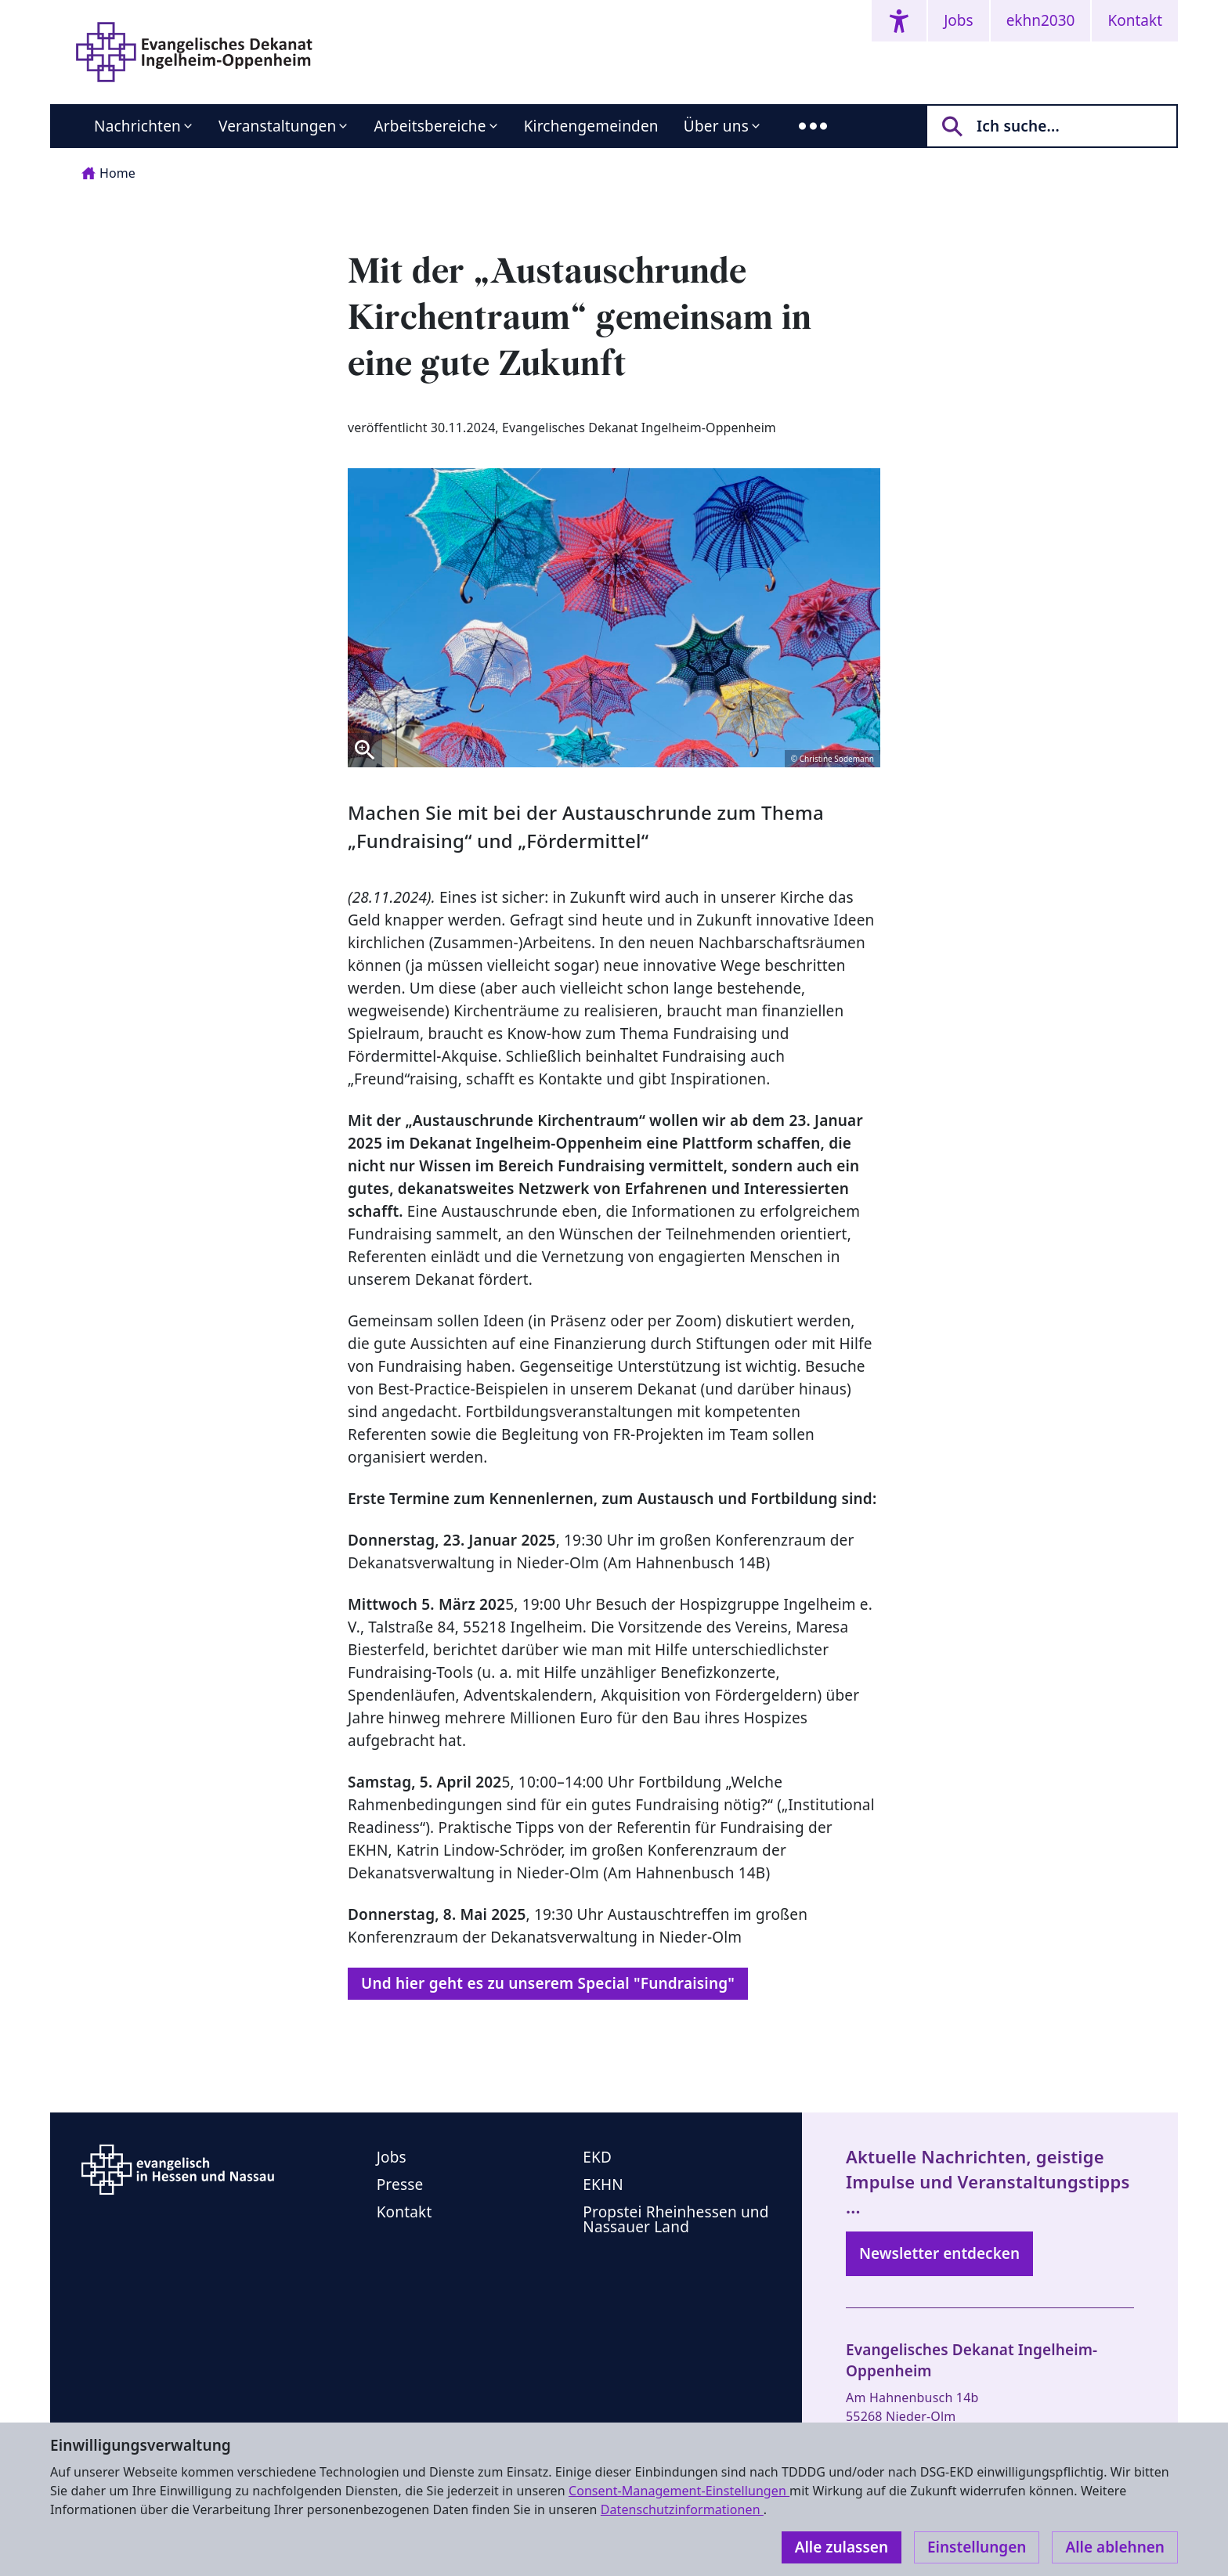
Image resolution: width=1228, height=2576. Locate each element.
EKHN (603, 2184)
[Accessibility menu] (899, 20)
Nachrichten (137, 126)
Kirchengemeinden (591, 126)
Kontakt (1134, 20)
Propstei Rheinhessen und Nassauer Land (675, 2219)
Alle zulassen (841, 2547)
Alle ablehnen (1115, 2547)
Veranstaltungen (277, 126)
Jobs (958, 20)
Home (108, 173)
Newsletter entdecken (939, 2253)
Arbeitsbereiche (430, 126)
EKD (597, 2157)
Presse (400, 2184)
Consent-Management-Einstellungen (679, 2490)
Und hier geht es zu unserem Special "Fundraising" (548, 1983)
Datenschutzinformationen (682, 2509)
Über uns (716, 126)
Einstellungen (976, 2547)
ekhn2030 (1040, 20)
